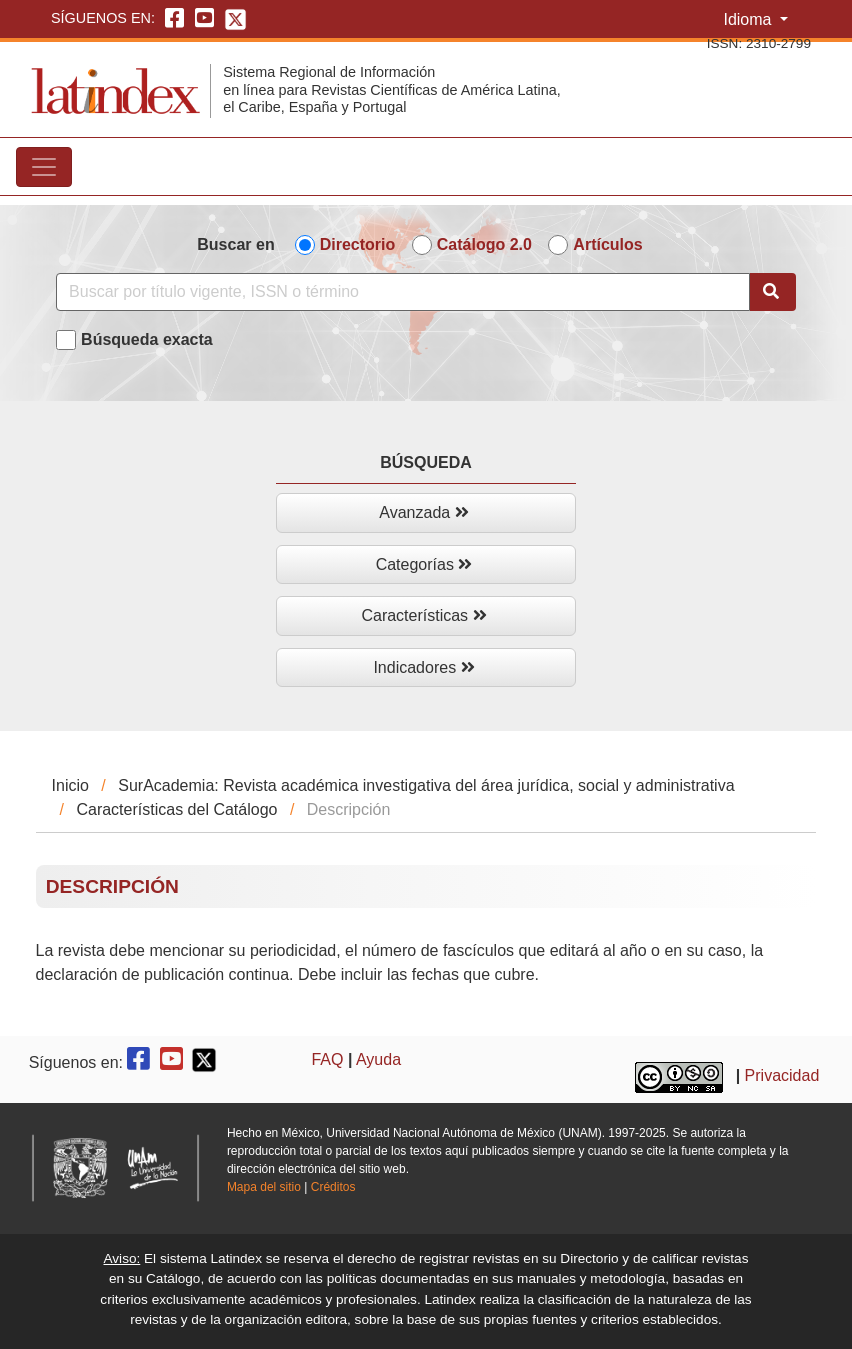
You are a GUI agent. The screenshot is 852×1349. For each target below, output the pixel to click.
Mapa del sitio (264, 1187)
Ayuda (378, 1059)
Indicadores (423, 667)
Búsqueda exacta (147, 339)
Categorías (424, 564)
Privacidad (782, 1075)
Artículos (607, 244)
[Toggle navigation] (44, 167)
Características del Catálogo (176, 809)
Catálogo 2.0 (484, 244)
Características (423, 615)
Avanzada (423, 512)
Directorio (358, 244)
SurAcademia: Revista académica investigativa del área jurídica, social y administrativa (426, 785)
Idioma (749, 19)
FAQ (327, 1059)
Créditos (333, 1187)
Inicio (70, 785)
